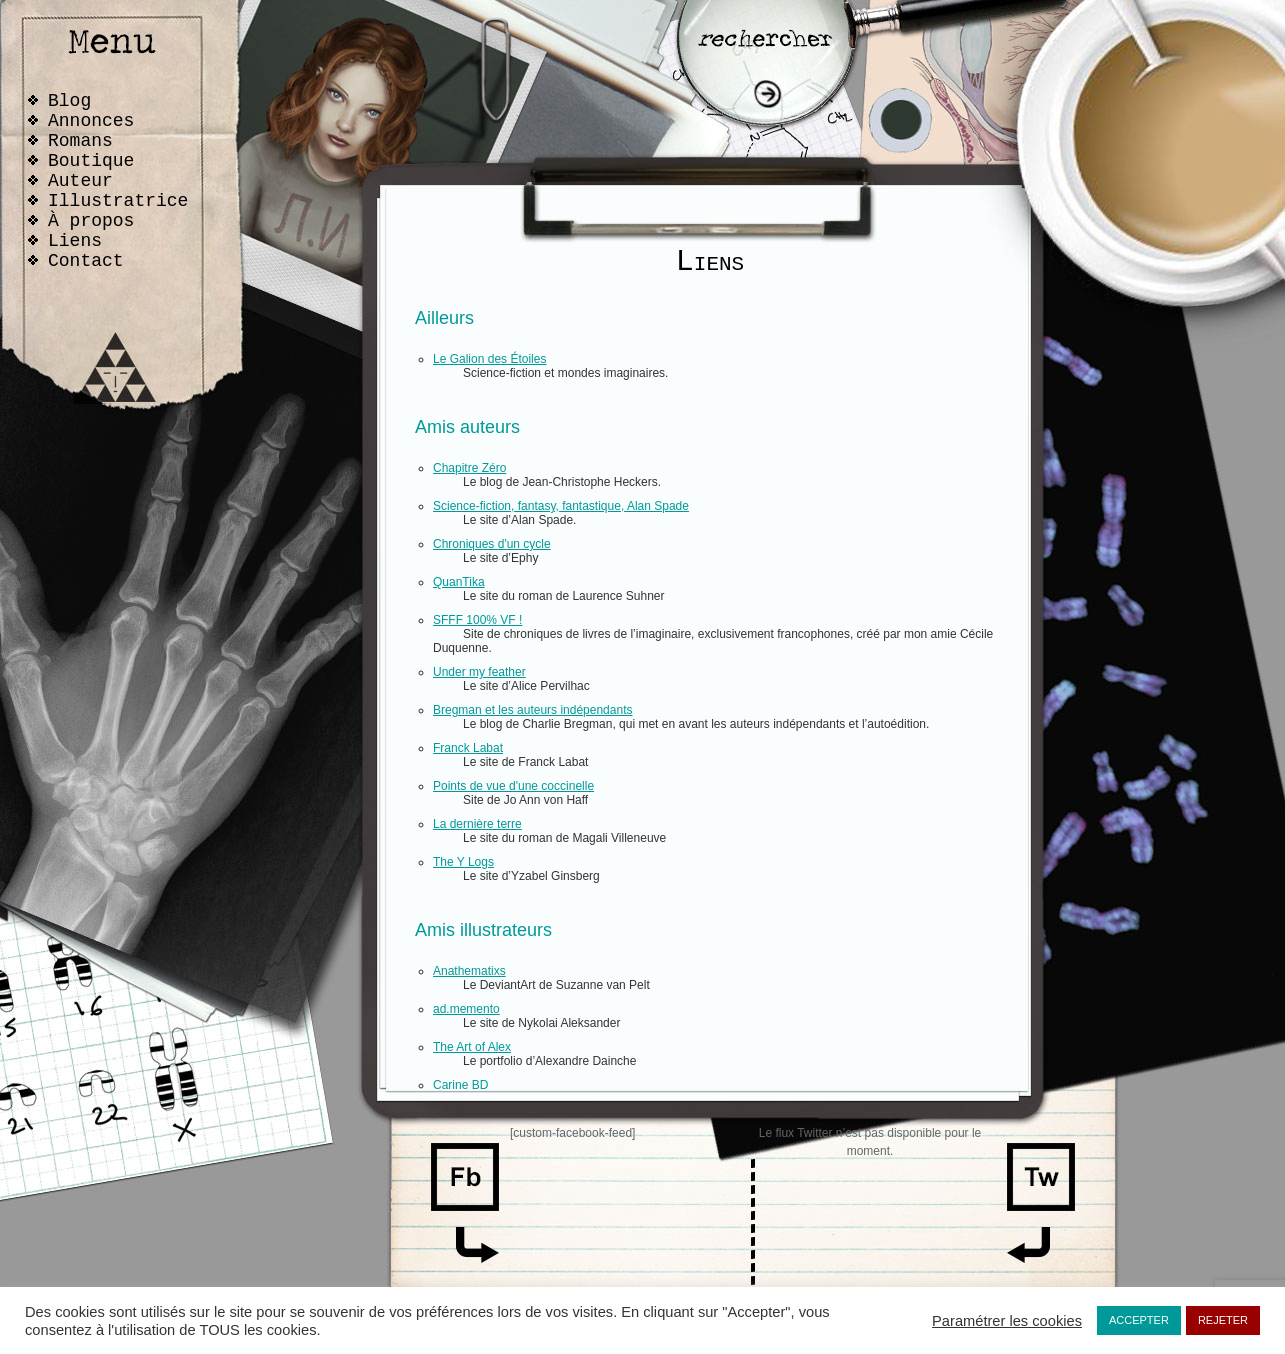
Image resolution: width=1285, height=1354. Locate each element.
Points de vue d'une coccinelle (513, 786)
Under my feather (479, 672)
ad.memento (466, 1009)
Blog (69, 101)
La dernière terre (477, 824)
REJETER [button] (1223, 1320)
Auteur (80, 181)
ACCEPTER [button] (1139, 1320)
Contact (86, 261)
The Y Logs (463, 862)
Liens (75, 241)
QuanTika (459, 582)
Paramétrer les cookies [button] (1007, 1321)
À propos (91, 221)
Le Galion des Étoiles (489, 359)
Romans (80, 141)
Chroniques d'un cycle (492, 544)
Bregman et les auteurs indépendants (532, 710)
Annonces (91, 121)
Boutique (91, 161)
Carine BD (460, 1085)
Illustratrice (118, 201)
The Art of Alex (472, 1047)
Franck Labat (468, 748)
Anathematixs (469, 971)
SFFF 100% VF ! (477, 620)
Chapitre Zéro (469, 468)
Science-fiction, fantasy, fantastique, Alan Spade (561, 506)
